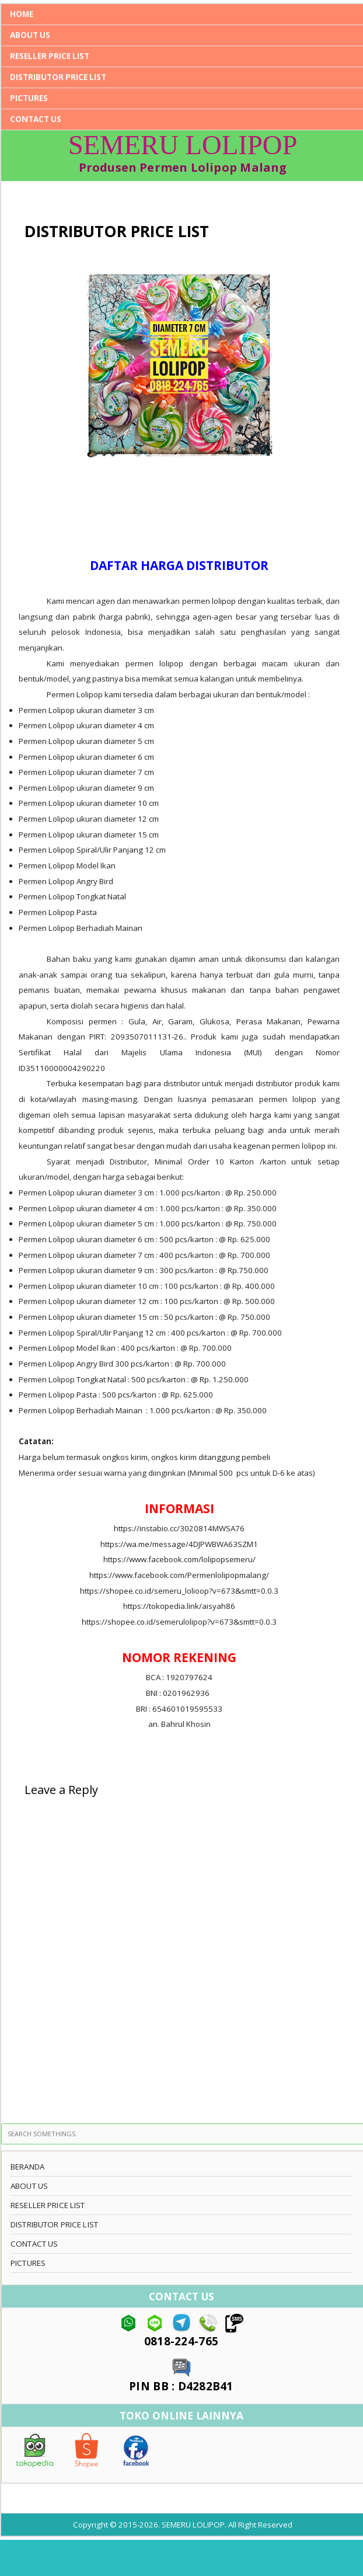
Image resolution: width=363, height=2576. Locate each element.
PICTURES (29, 98)
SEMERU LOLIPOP (183, 145)
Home (21, 14)
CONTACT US (35, 119)
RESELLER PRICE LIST (49, 56)
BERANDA (27, 2166)
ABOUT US (30, 35)
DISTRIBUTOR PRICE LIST (58, 77)
